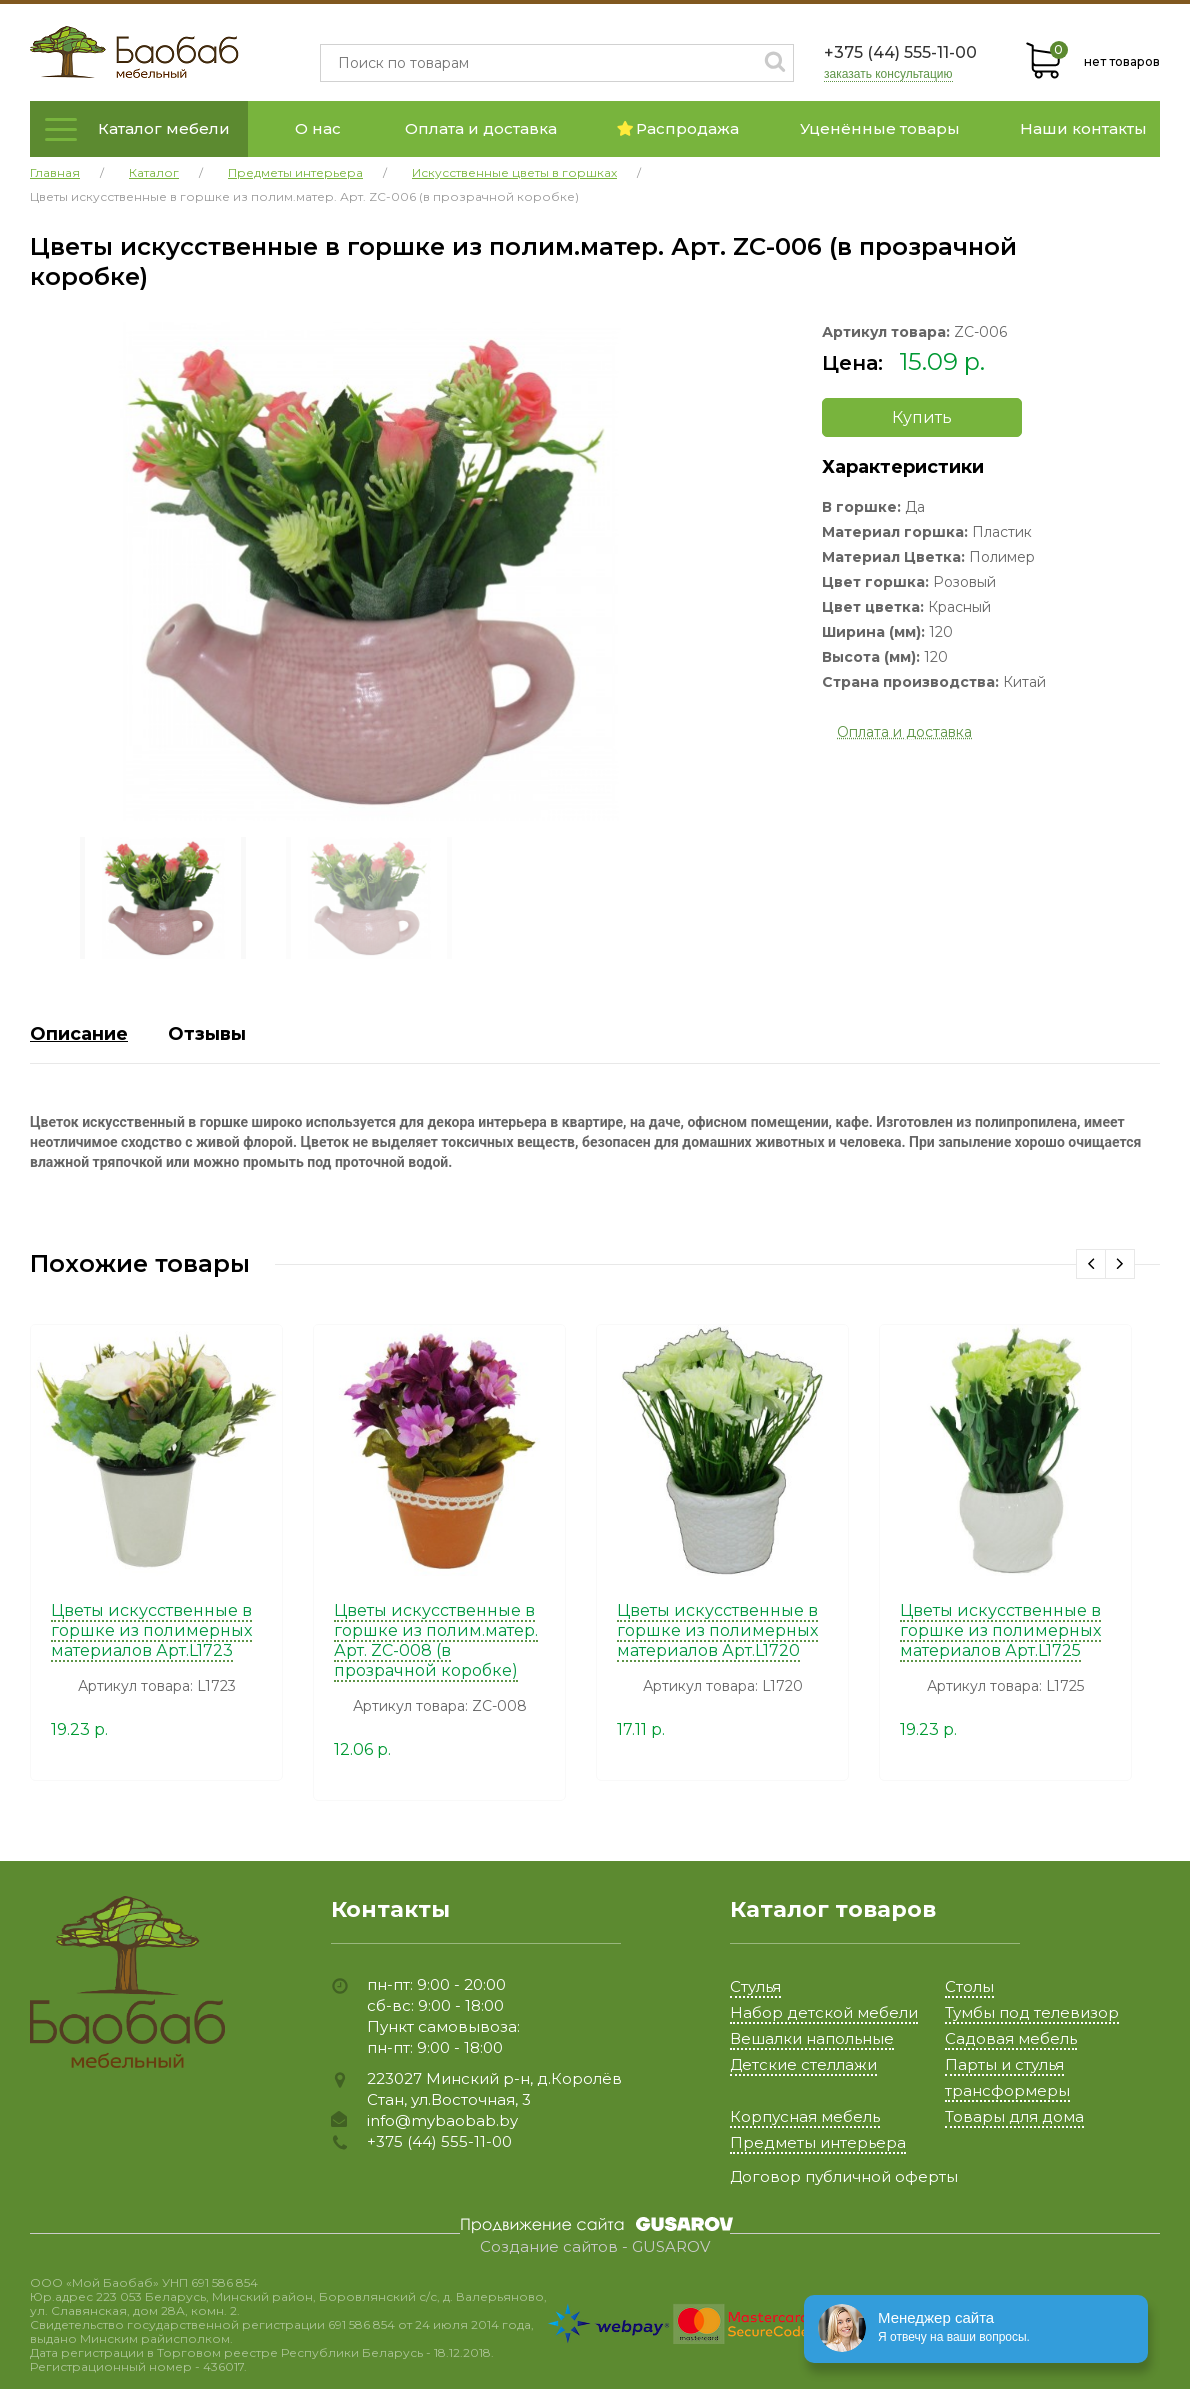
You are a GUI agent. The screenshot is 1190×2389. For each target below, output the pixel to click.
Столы (969, 1986)
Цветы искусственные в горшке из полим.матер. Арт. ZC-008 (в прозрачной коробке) (436, 1640)
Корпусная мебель (805, 2116)
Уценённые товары (880, 128)
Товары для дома (1014, 2116)
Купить (922, 417)
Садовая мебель (1011, 2038)
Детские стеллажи (803, 2064)
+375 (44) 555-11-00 (900, 52)
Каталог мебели (164, 128)
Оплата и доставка (481, 128)
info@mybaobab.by (442, 2120)
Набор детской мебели (824, 2012)
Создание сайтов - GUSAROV (595, 2247)
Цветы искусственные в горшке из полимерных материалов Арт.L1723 (151, 1630)
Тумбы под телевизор (1032, 2012)
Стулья (755, 1986)
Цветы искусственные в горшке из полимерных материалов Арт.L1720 (717, 1630)
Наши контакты (1083, 128)
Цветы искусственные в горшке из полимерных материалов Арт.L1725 (1000, 1630)
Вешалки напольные (812, 2038)
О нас (318, 128)
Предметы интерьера (818, 2142)
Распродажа (678, 128)
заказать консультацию (888, 74)
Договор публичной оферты (844, 2176)
